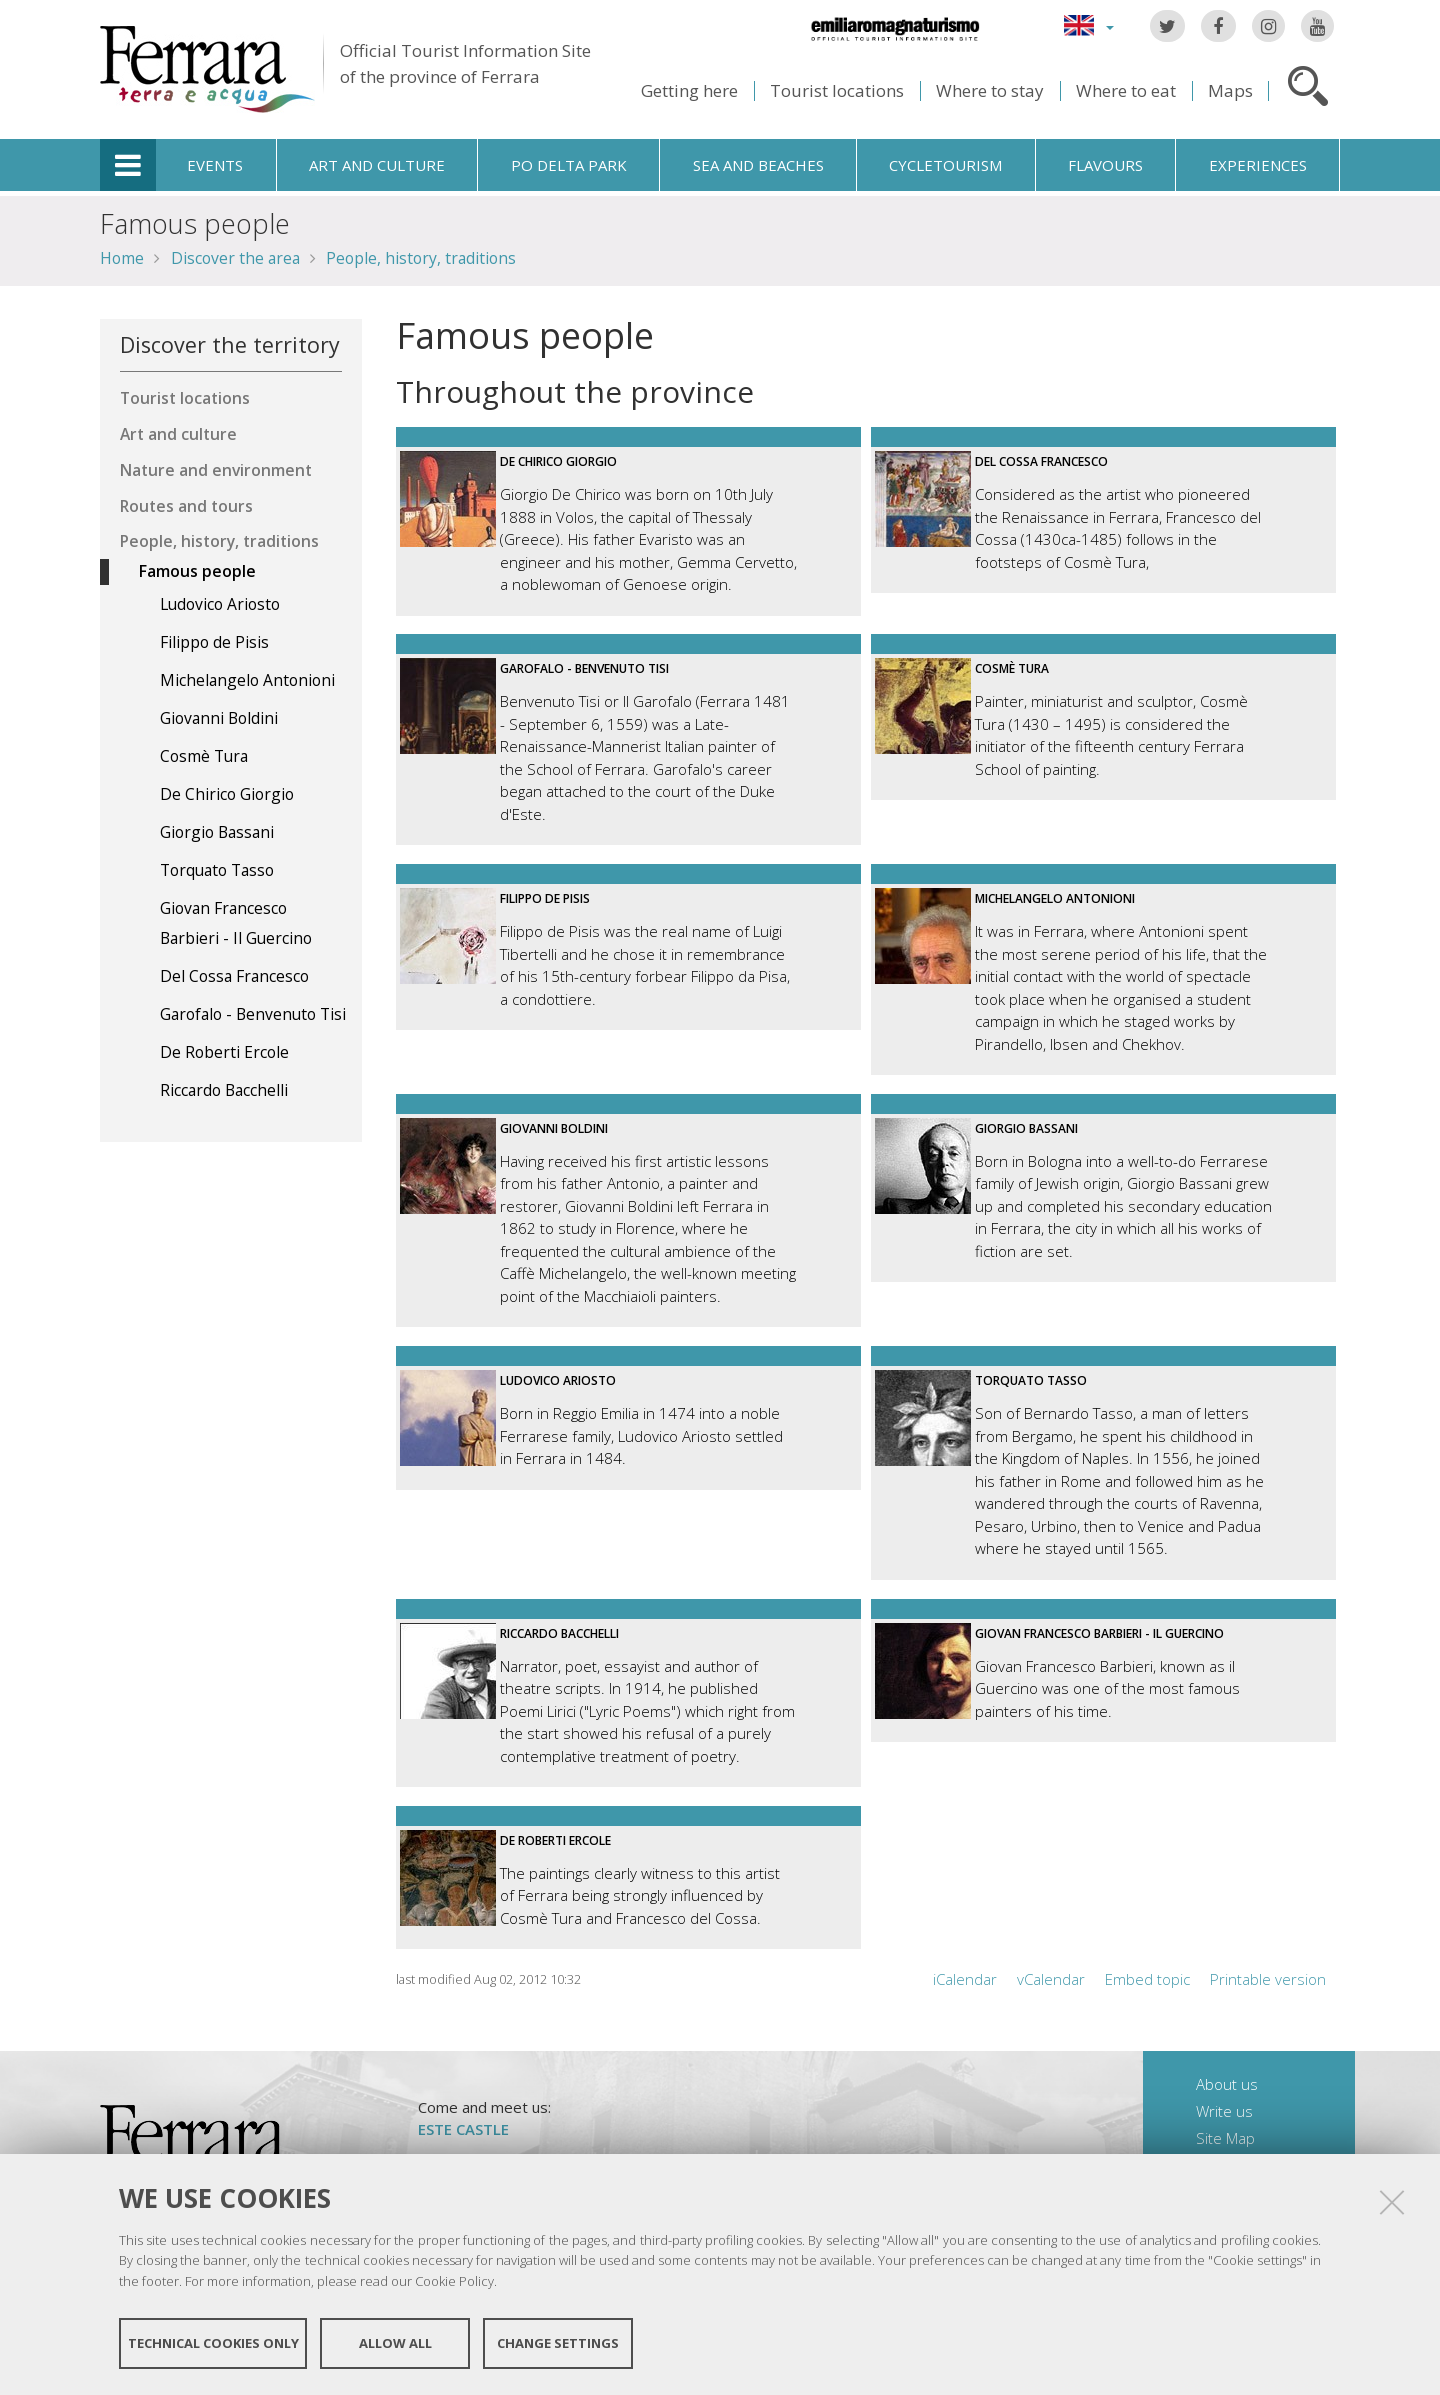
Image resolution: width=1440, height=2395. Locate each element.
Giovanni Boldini (554, 1128)
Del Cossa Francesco (1041, 461)
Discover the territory (230, 344)
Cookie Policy (454, 2281)
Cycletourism (945, 165)
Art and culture (377, 165)
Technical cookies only (213, 2343)
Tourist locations (837, 90)
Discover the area (235, 258)
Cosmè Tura (1012, 668)
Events (215, 165)
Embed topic (1147, 1979)
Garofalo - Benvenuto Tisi (584, 668)
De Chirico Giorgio (558, 461)
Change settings (558, 2343)
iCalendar (965, 1979)
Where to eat (1126, 90)
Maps (1230, 90)
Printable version (1268, 1979)
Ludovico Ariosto (558, 1380)
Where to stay (990, 90)
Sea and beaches (758, 165)
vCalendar (1051, 1979)
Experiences (1258, 165)
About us (1227, 2084)
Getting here (689, 90)
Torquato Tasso (1031, 1380)
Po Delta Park (569, 165)
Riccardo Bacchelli (559, 1633)
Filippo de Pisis (545, 898)
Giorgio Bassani (1026, 1128)
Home (122, 258)
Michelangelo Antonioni (1055, 898)
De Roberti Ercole (555, 1840)
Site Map (1225, 2138)
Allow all (395, 2343)
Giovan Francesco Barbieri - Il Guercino (1099, 1633)
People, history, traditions (421, 258)
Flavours (1105, 165)
